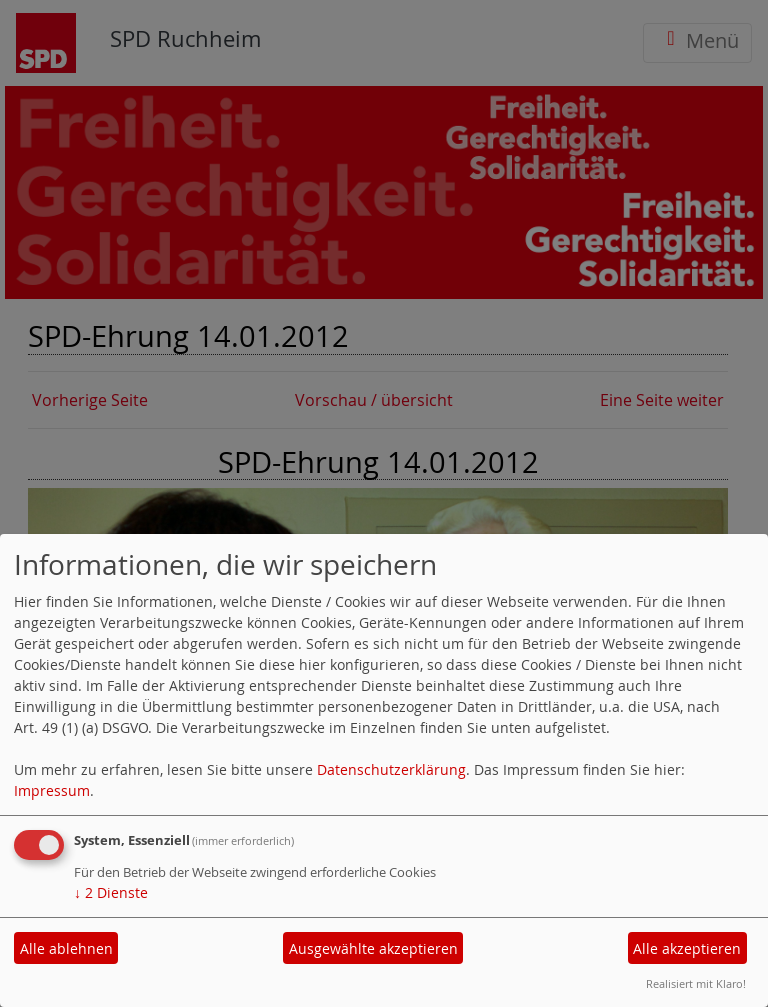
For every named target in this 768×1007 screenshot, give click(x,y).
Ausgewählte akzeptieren (373, 948)
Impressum (52, 790)
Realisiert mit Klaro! (696, 983)
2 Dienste (111, 892)
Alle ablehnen (66, 948)
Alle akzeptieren (687, 948)
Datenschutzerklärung (391, 769)
